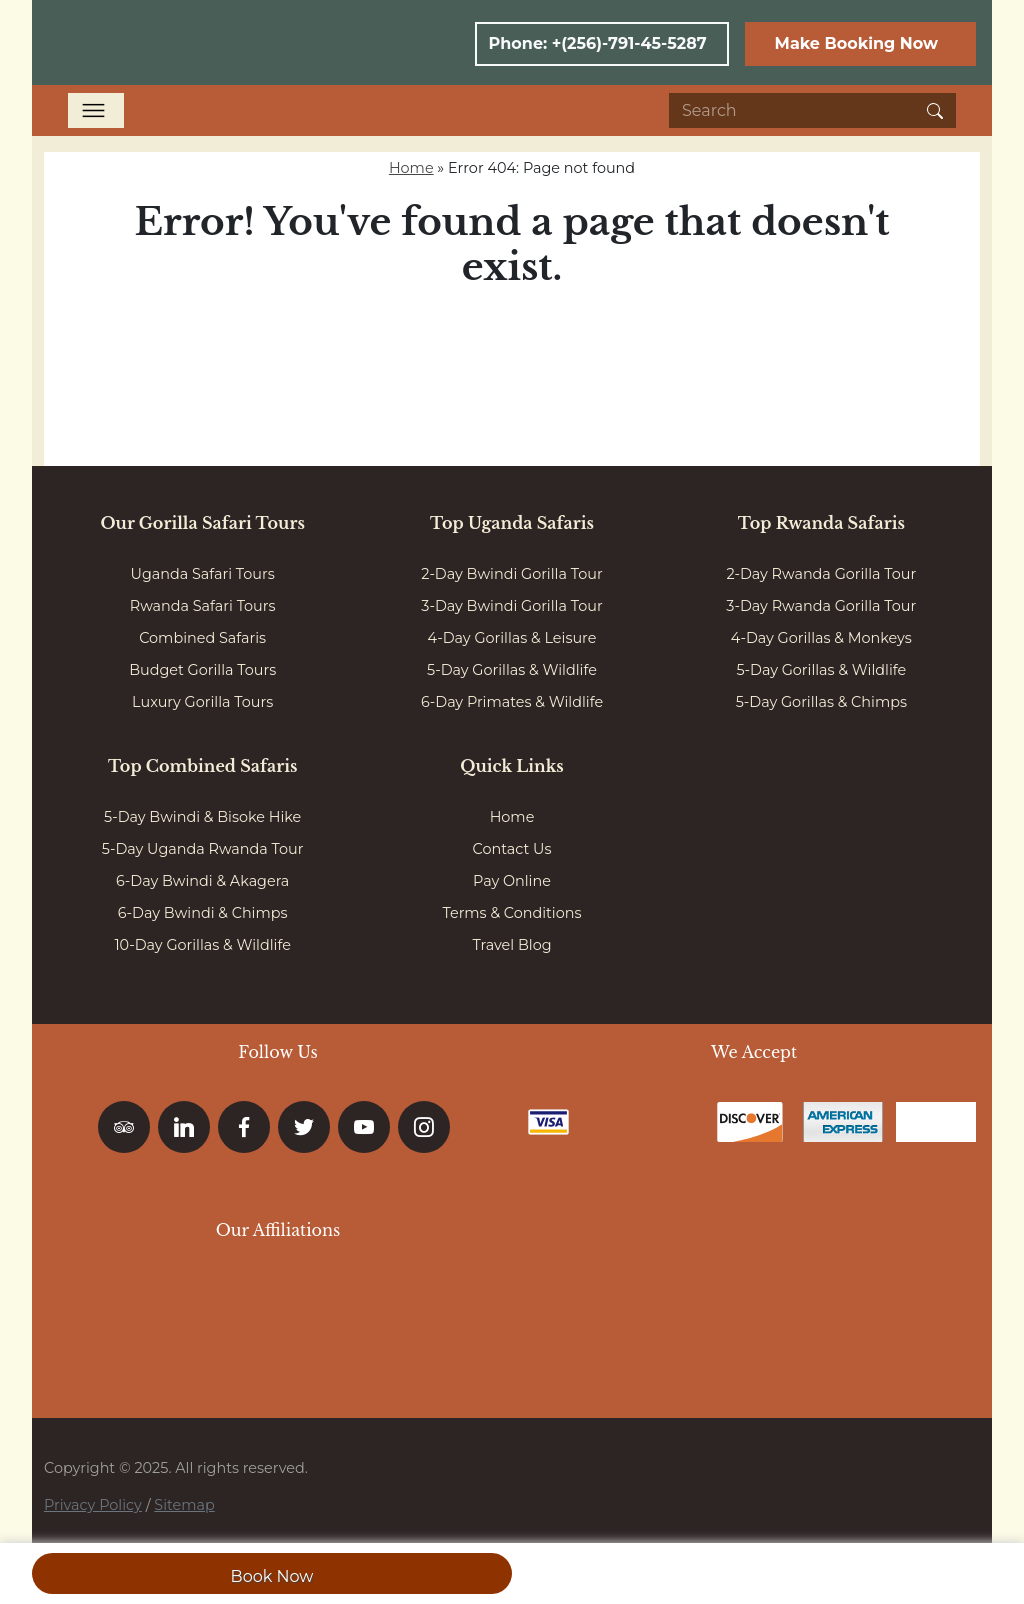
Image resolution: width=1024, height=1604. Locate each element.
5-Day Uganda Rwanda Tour (203, 849)
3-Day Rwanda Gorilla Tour (821, 606)
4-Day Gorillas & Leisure (512, 638)
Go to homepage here (512, 341)
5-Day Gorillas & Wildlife (512, 670)
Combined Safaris (202, 638)
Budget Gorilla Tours (202, 670)
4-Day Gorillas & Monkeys (821, 638)
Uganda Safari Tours (203, 574)
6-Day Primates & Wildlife (512, 702)
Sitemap (184, 1505)
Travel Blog (511, 945)
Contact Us (512, 849)
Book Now (272, 1576)
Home (411, 168)
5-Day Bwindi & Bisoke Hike (202, 817)
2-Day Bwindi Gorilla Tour (511, 574)
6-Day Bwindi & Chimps (203, 913)
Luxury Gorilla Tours (202, 702)
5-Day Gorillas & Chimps (821, 702)
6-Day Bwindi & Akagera (202, 881)
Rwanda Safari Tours (203, 606)
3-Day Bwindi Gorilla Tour (511, 606)
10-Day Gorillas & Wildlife (202, 945)
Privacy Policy (93, 1505)
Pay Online (512, 881)
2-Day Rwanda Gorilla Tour (821, 574)
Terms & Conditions (512, 913)
